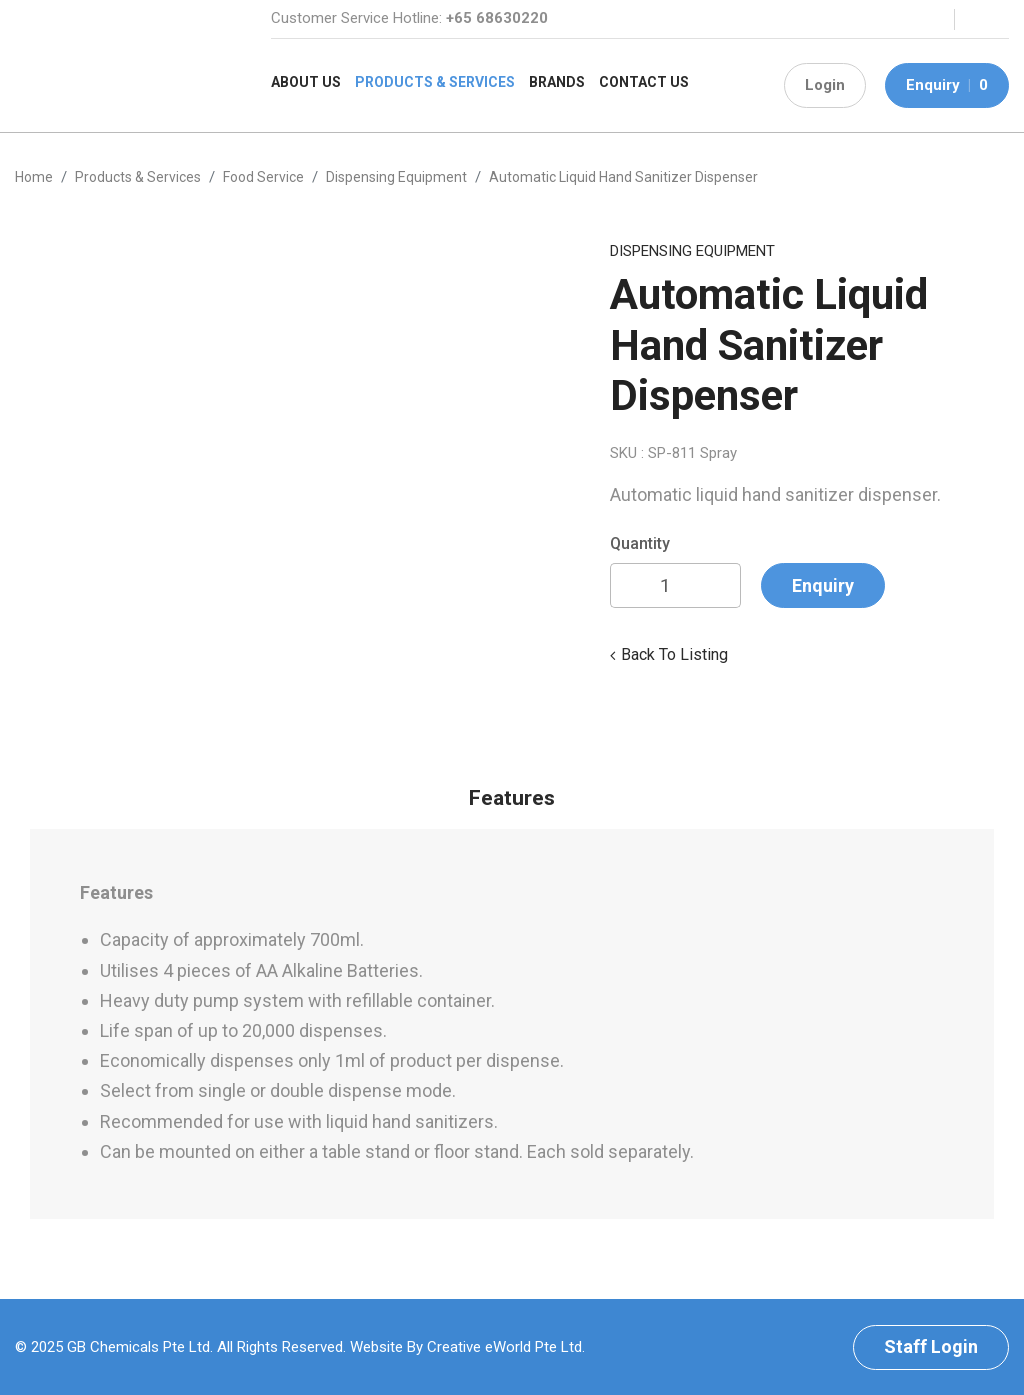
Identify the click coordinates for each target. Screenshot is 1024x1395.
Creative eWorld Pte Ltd (504, 1347)
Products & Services (435, 82)
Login (825, 85)
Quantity (640, 543)
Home (34, 177)
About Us (306, 82)
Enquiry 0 (947, 85)
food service (263, 177)
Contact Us (644, 82)
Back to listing (674, 654)
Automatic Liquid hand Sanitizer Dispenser (623, 177)
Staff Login (931, 1346)
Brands (557, 82)
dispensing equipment (396, 177)
